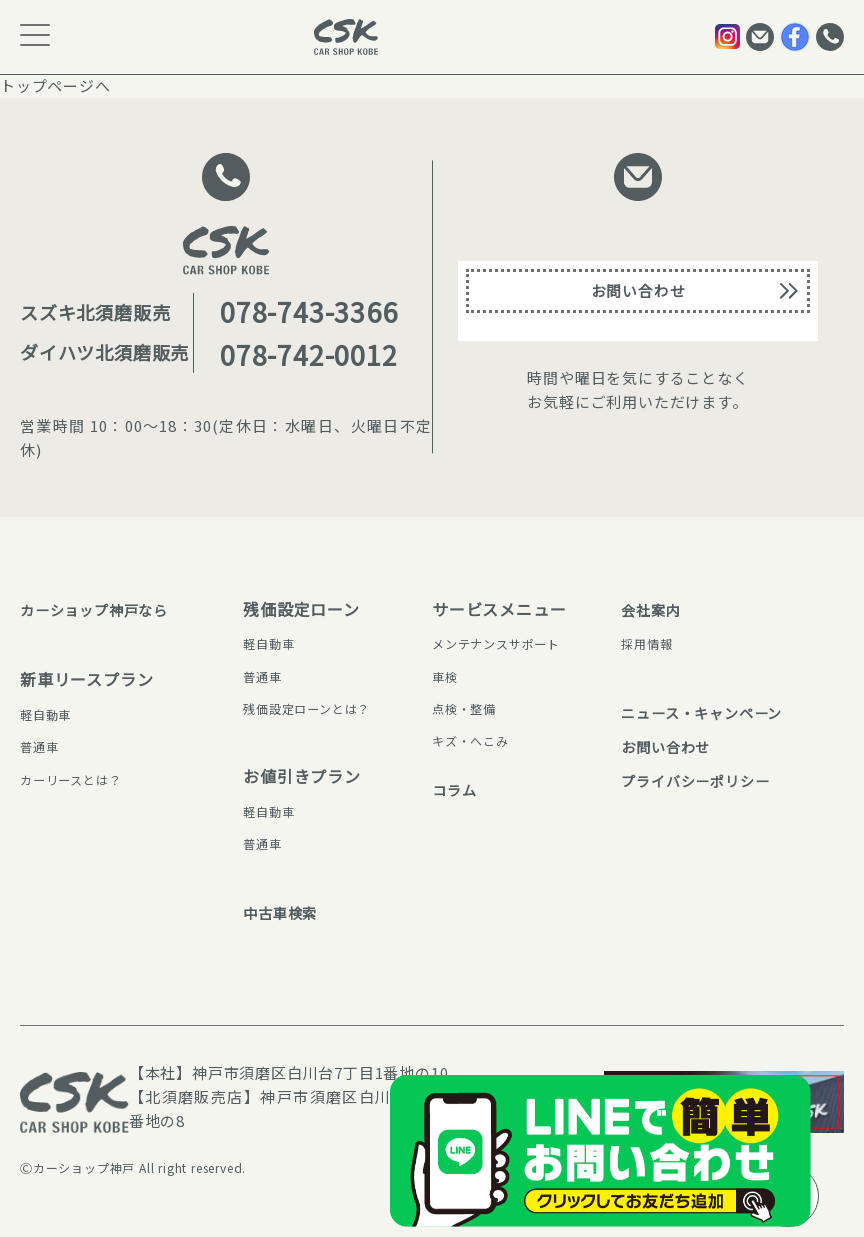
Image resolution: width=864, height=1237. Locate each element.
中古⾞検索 (265, 912)
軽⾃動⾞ (49, 714)
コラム (457, 789)
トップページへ (55, 85)
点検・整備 (469, 708)
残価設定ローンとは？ (296, 708)
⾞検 (447, 676)
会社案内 (632, 609)
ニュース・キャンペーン (690, 712)
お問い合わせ (638, 300)
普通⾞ (42, 746)
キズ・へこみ (476, 740)
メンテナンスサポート (506, 643)
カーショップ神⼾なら (104, 609)
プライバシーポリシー (683, 793)
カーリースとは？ (78, 779)
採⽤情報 (628, 643)
